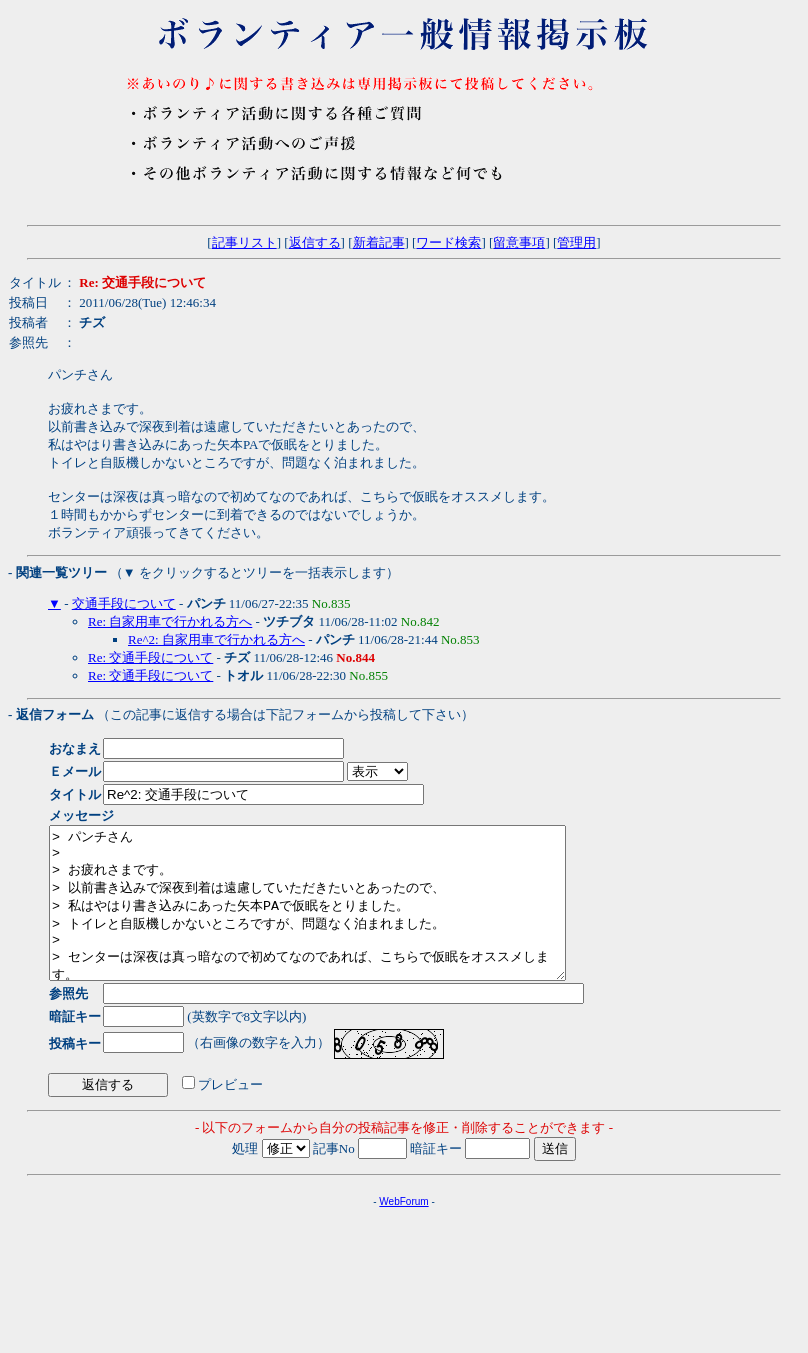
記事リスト (244, 242)
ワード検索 (448, 242)
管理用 (576, 242)
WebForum (403, 1231)
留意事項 (519, 242)
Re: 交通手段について (150, 657)
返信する (315, 242)
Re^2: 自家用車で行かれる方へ (216, 639)
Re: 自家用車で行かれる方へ (170, 621)
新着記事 (379, 242)
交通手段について (124, 603)
